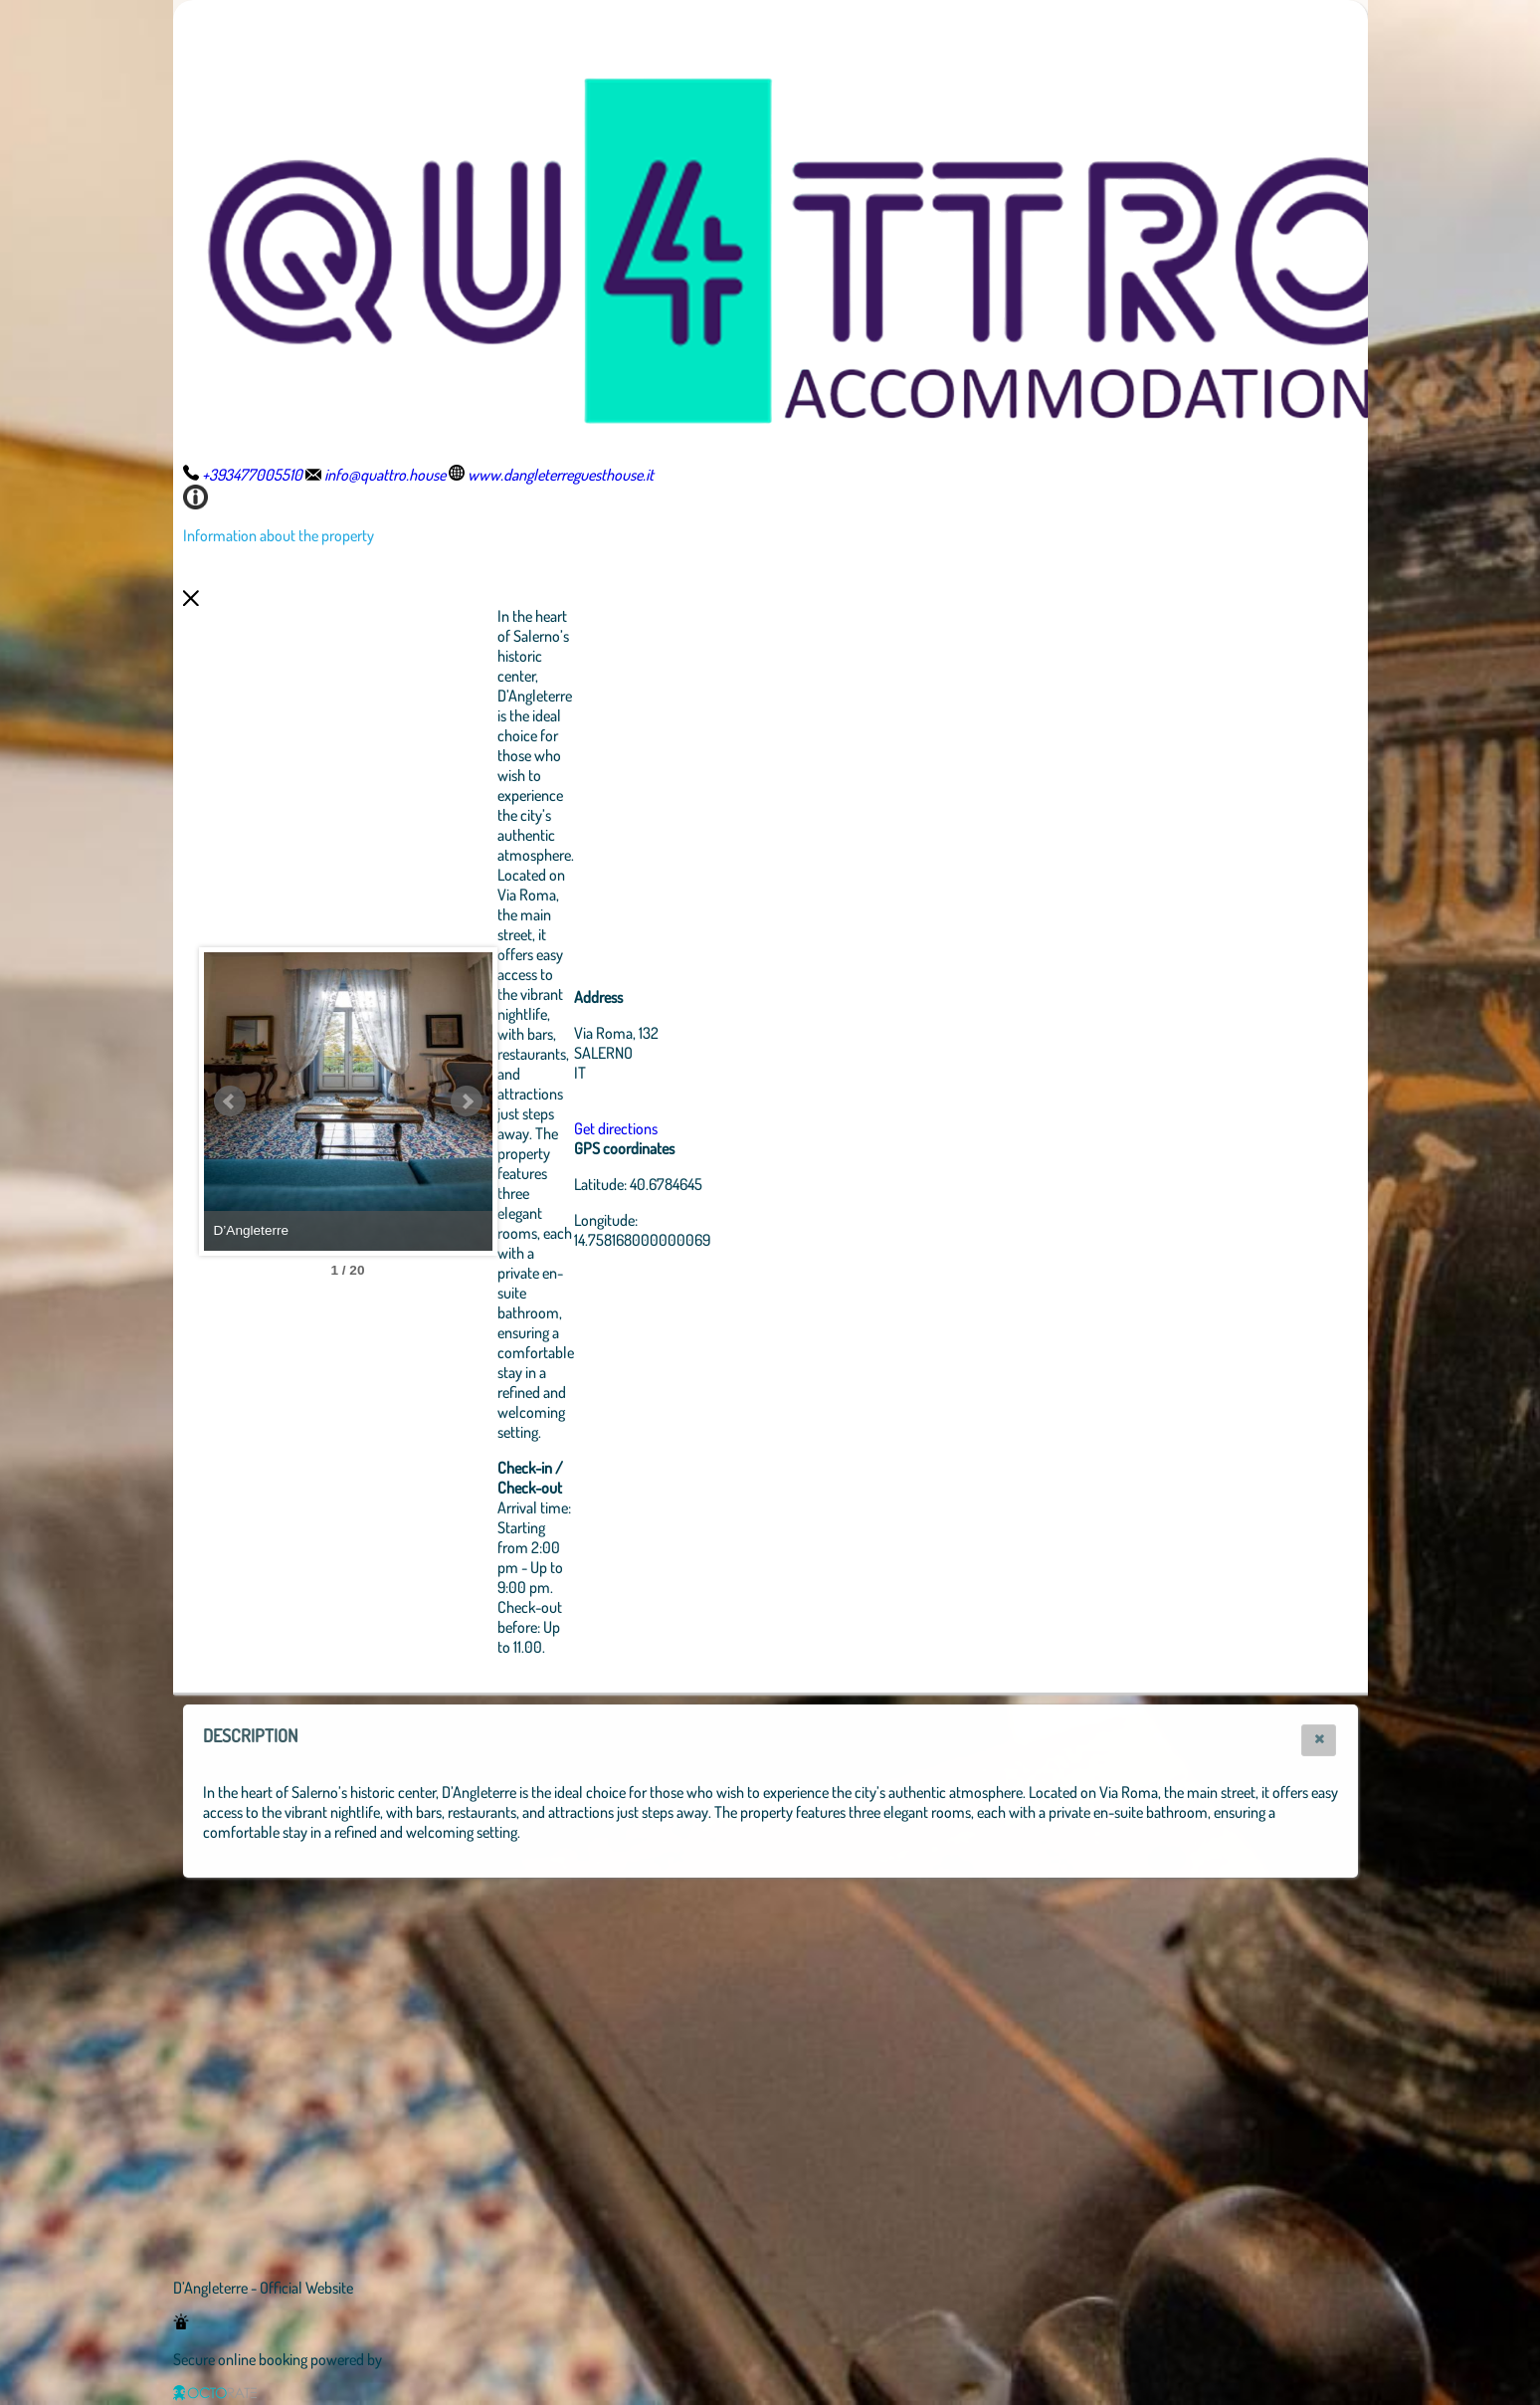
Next (576, 1101)
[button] (1318, 1740)
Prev (230, 1101)
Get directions (725, 1128)
